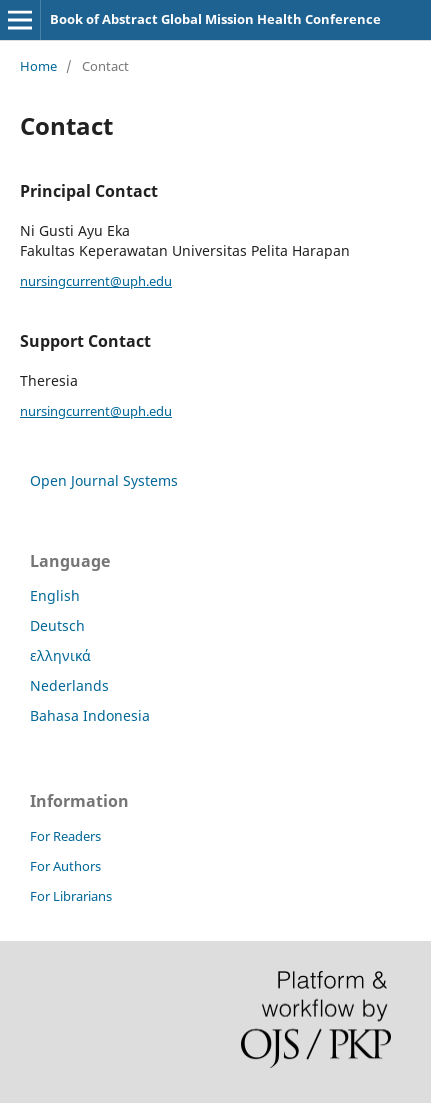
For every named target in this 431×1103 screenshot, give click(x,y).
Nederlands (69, 685)
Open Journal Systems (104, 480)
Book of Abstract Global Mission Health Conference (215, 19)
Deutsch (57, 625)
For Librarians (71, 896)
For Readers (65, 836)
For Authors (65, 866)
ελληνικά (60, 655)
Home (38, 66)
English (55, 595)
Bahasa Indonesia (90, 715)
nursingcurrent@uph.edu (96, 281)
